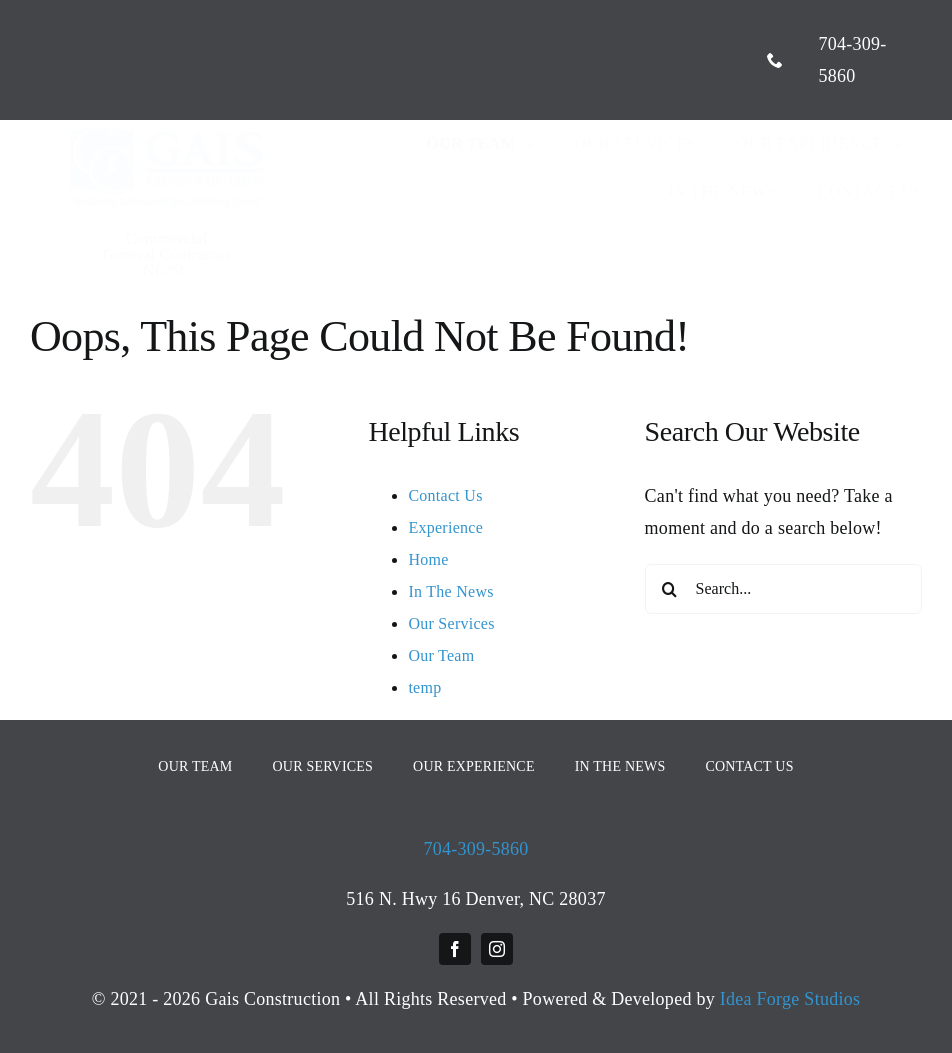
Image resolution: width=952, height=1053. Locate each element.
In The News (450, 591)
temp (424, 687)
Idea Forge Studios (790, 999)
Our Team (441, 655)
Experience (445, 527)
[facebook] (455, 949)
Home (428, 559)
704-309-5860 (475, 849)
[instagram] (497, 949)
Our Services (451, 623)
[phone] (775, 60)
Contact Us (445, 495)
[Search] (670, 589)
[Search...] (783, 589)
